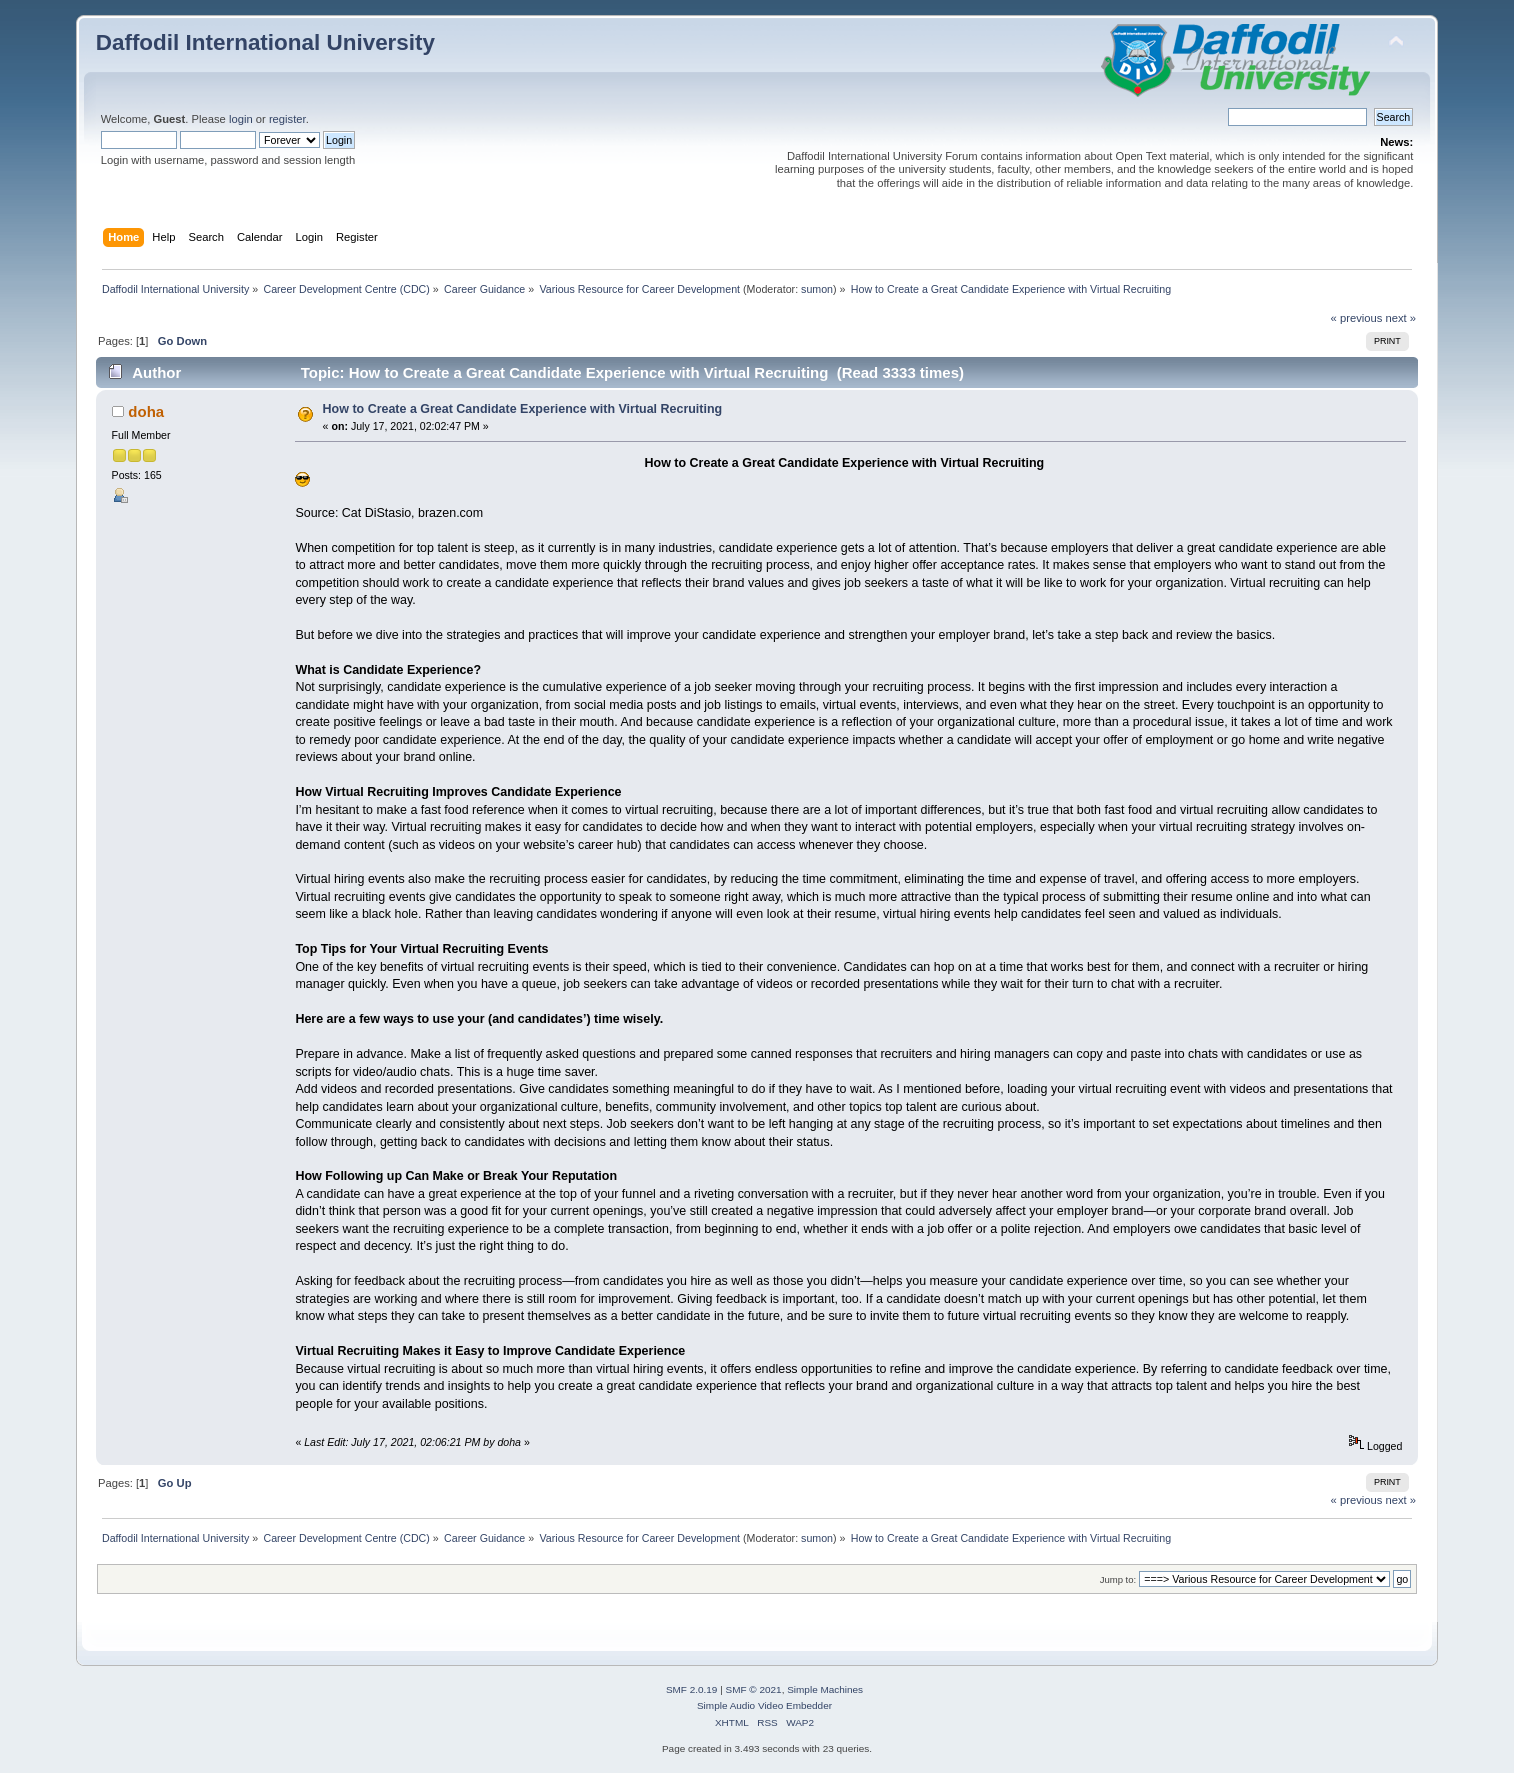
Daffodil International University (265, 42)
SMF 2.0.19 (692, 1689)
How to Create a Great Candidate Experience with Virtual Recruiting (523, 409)
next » (1401, 318)
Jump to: (1118, 1579)
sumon (817, 289)
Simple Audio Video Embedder (764, 1705)
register (287, 119)
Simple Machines (825, 1689)
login (241, 119)
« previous (1357, 318)
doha (146, 411)
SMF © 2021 (754, 1689)
